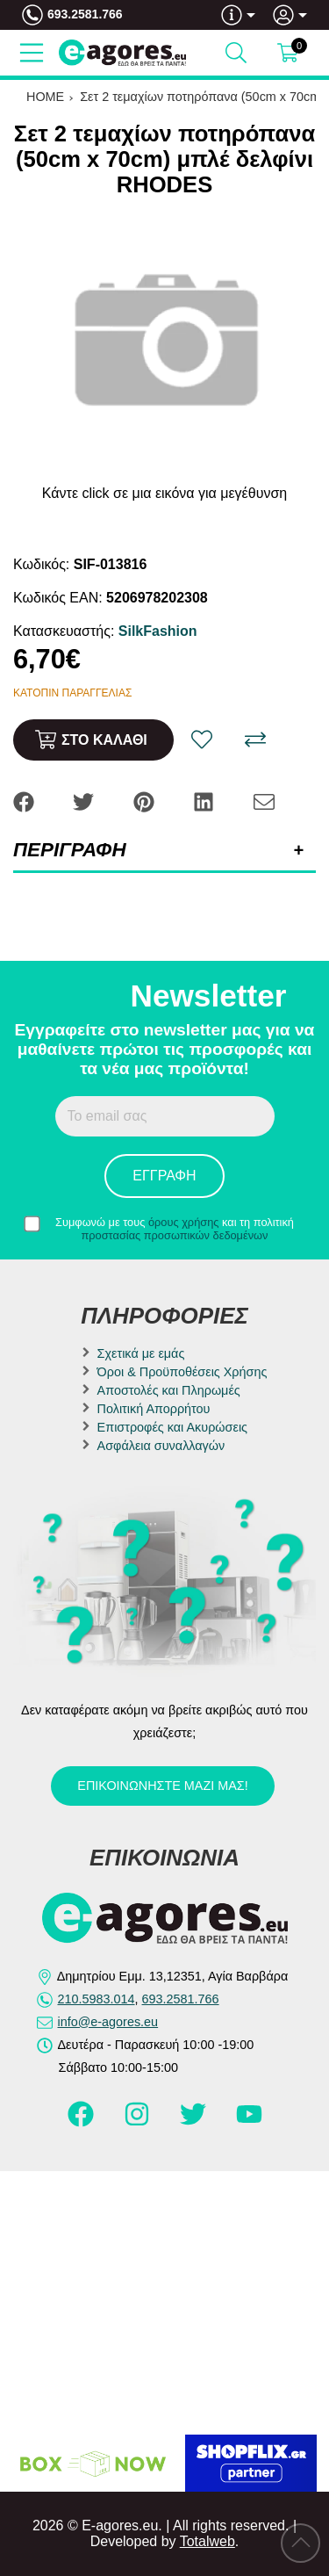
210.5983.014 (96, 1999)
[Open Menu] (31, 53)
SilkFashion (157, 631)
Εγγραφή (164, 1175)
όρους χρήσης (183, 1222)
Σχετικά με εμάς (141, 1353)
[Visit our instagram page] (139, 2122)
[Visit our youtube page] (249, 2122)
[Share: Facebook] (25, 800)
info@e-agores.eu (108, 2022)
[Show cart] (287, 52)
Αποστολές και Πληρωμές (168, 1390)
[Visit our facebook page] (82, 2122)
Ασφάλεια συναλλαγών (161, 1446)
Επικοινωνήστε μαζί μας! (162, 1786)
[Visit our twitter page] (195, 2122)
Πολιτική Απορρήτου (154, 1409)
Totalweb (207, 2541)
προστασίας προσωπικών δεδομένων (175, 1235)
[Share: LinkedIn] (205, 800)
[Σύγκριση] (255, 739)
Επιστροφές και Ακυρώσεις (172, 1427)
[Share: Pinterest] (145, 800)
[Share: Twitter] (85, 800)
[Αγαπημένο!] (202, 739)
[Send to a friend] (264, 800)
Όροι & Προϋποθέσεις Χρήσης (182, 1372)
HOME (45, 97)
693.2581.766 (85, 14)
